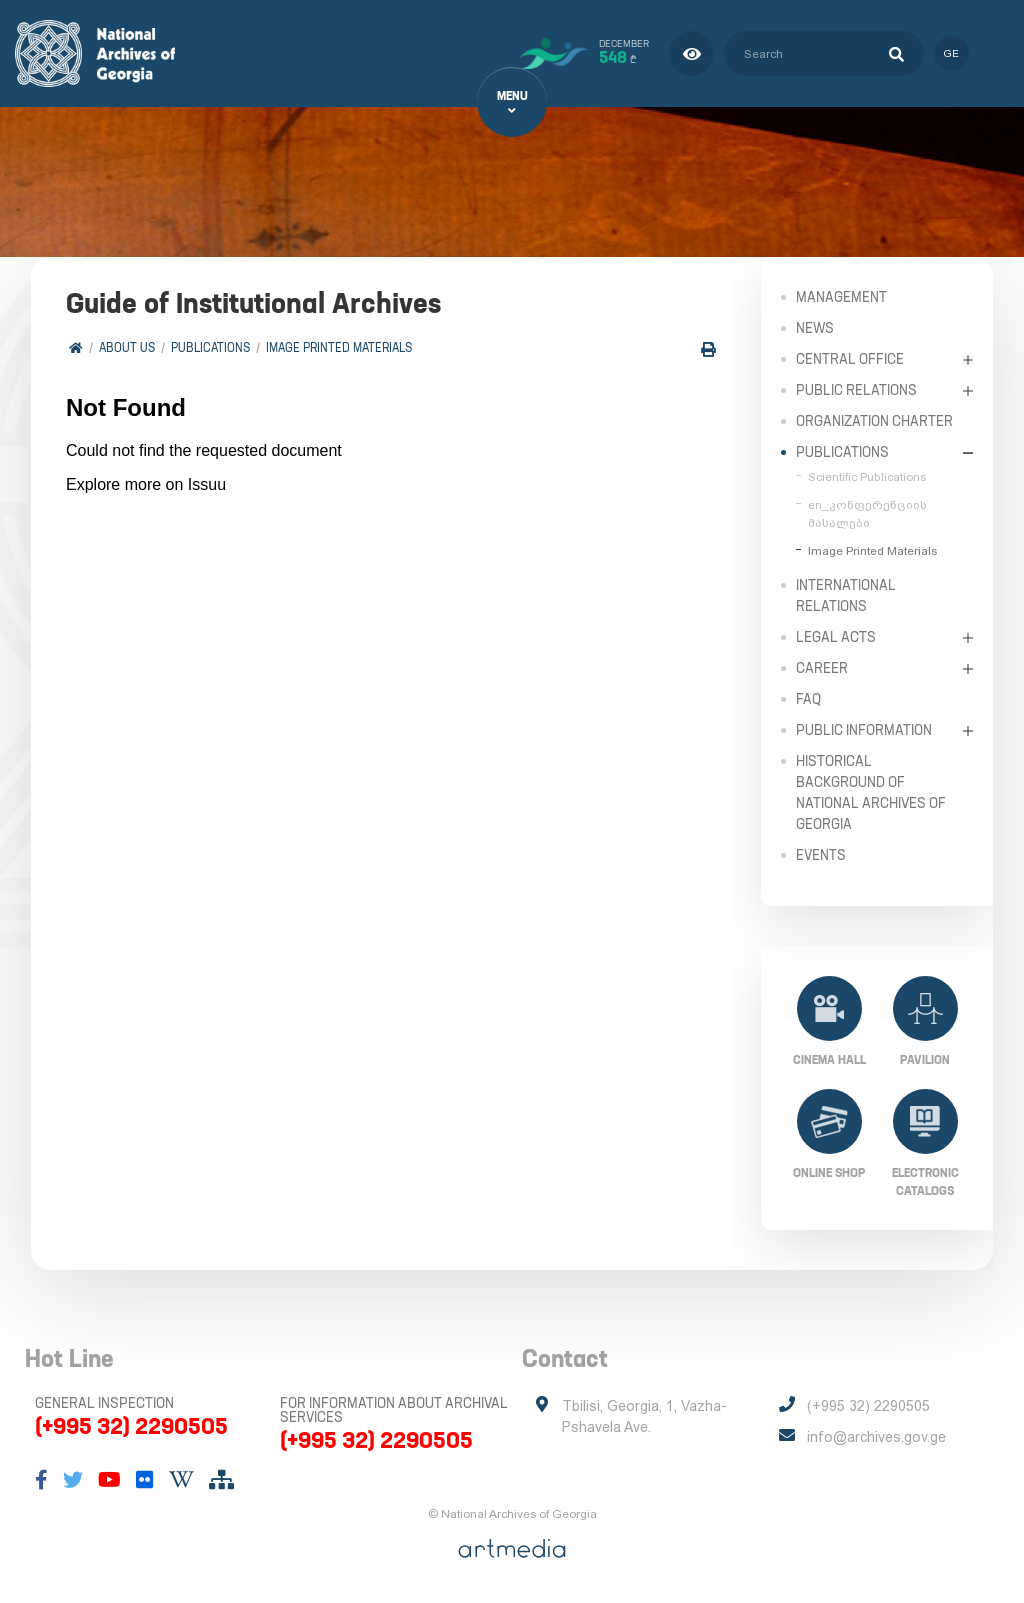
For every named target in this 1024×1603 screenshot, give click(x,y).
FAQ (808, 699)
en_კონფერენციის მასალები (867, 514)
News (815, 328)
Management (841, 297)
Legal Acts (836, 637)
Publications (210, 347)
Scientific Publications (867, 477)
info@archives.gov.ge (876, 1437)
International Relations (846, 595)
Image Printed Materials (339, 347)
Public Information (864, 730)
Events (821, 855)
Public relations (856, 390)
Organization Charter (874, 421)
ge (951, 53)
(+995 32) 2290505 (131, 1426)
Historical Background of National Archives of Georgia (871, 792)
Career (822, 668)
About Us (127, 347)
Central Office (850, 359)
